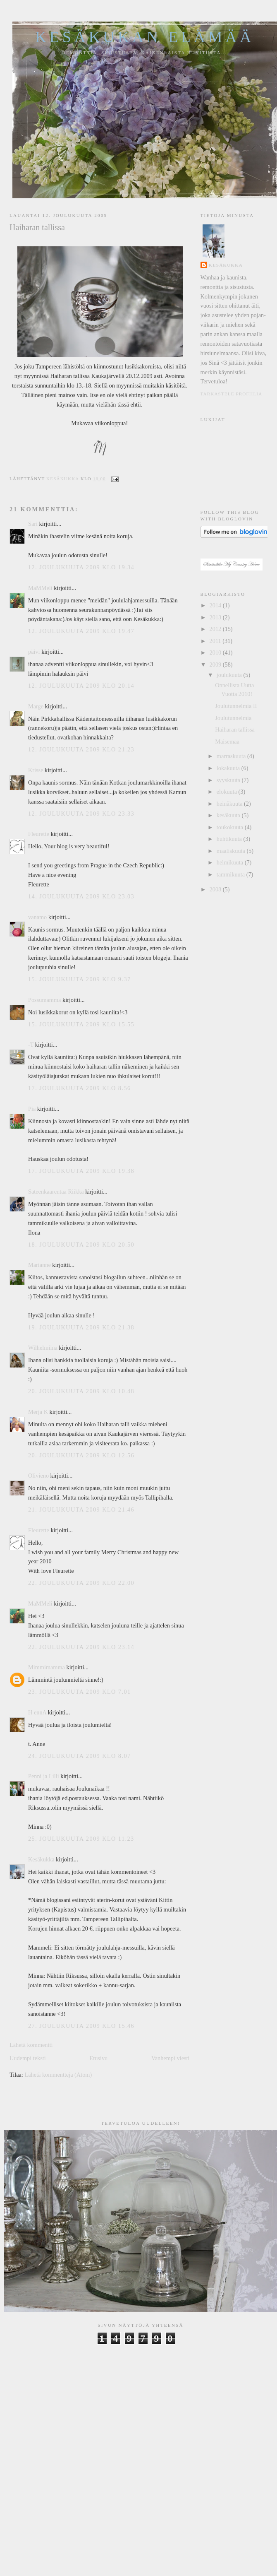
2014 (216, 605)
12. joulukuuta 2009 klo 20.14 (81, 685)
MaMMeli (40, 588)
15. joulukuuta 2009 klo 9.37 (79, 979)
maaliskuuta (232, 850)
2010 (216, 652)
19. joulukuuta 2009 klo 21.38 (81, 1327)
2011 (216, 641)
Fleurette (38, 834)
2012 (216, 629)
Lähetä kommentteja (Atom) (58, 2074)
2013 (216, 617)
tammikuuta (231, 874)
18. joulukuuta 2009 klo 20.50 (81, 1244)
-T (30, 1044)
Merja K (38, 1411)
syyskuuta (229, 780)
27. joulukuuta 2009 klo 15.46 (81, 2025)
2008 (216, 889)
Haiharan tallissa (235, 729)
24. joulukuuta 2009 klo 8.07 (79, 1756)
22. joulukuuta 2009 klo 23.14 (81, 1647)
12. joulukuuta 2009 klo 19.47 (81, 631)
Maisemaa (227, 741)
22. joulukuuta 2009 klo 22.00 (81, 1582)
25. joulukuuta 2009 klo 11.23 (81, 1838)
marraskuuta (232, 756)
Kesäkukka (41, 1859)
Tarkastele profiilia (232, 393)
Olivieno (38, 1475)
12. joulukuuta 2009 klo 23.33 (81, 813)
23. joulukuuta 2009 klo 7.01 (79, 1691)
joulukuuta (230, 675)
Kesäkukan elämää (144, 37)
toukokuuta (231, 827)
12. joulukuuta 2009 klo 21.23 (81, 749)
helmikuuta (231, 862)
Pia (32, 1108)
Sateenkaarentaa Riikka (56, 1191)
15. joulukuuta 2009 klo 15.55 (81, 1024)
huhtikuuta (230, 838)
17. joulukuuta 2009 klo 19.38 (81, 1171)
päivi (34, 651)
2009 (216, 664)
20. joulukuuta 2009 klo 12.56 (81, 1455)
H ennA (37, 1712)
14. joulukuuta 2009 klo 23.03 (81, 896)
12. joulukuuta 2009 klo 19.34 (81, 567)
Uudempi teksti (28, 2058)
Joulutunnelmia (233, 718)
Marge (35, 706)
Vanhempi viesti (170, 2058)
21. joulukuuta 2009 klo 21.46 (81, 1509)
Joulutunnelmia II (236, 706)
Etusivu (99, 2058)
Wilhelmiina (42, 1347)
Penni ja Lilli (43, 1776)
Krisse (35, 770)
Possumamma (44, 1000)
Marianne (39, 1265)
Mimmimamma (46, 1667)
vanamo (37, 917)
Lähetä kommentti (31, 2045)
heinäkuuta (230, 803)
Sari (33, 523)
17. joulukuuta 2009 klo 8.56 (79, 1088)
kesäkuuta (229, 815)
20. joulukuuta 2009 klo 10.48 (81, 1391)
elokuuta (228, 791)
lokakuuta (229, 768)
